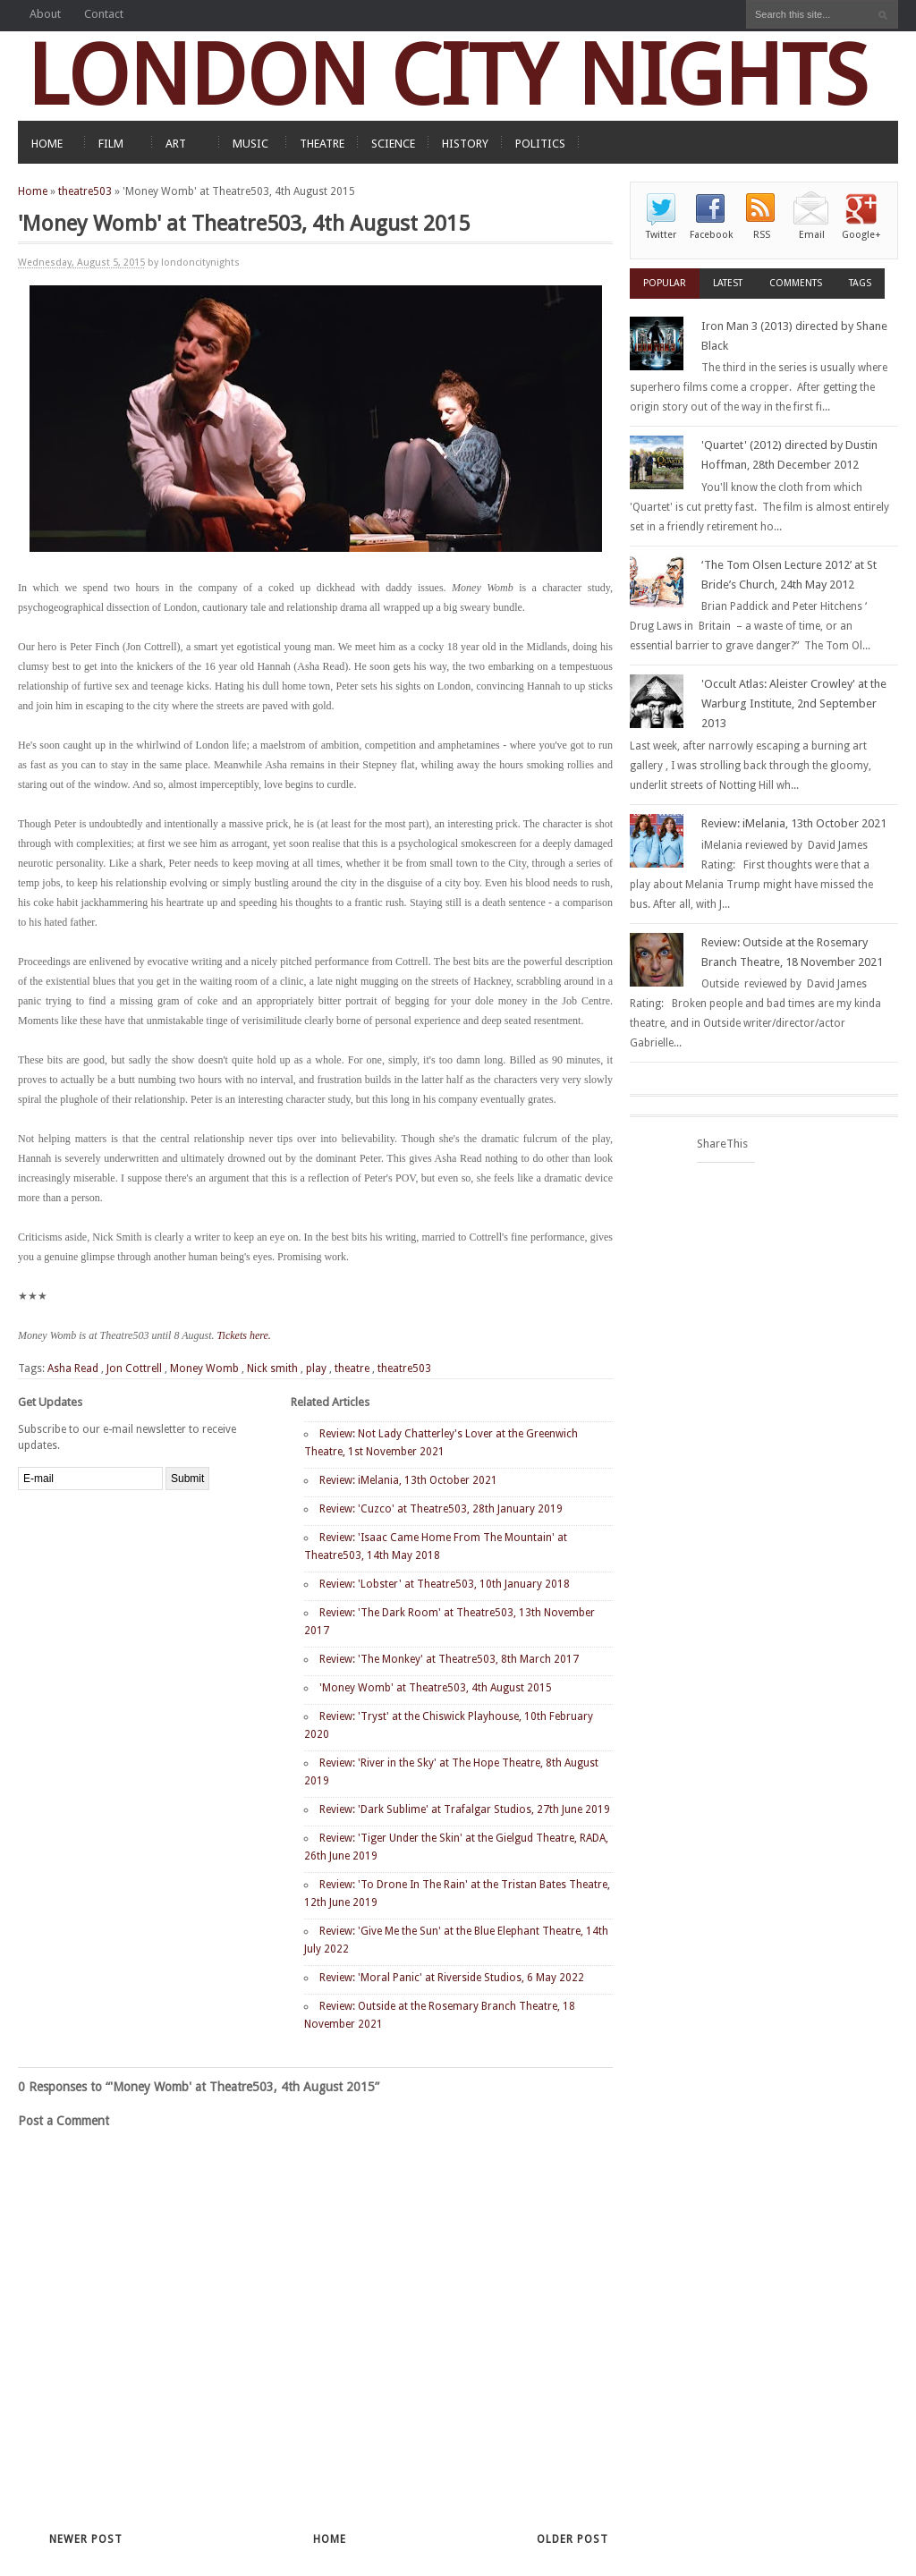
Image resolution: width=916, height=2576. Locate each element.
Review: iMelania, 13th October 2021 (408, 1480)
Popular (664, 283)
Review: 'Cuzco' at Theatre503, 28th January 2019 (441, 1509)
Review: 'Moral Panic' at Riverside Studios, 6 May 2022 (451, 1977)
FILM (110, 143)
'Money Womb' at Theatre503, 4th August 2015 (435, 1688)
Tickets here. (245, 1335)
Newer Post (86, 2539)
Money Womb (204, 1368)
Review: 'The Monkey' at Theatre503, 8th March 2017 (449, 1659)
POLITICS (540, 143)
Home (32, 191)
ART (175, 143)
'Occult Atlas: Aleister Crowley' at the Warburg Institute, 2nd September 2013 (793, 703)
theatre (352, 1368)
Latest (727, 283)
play (316, 1368)
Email (812, 235)
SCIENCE (393, 143)
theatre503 (85, 191)
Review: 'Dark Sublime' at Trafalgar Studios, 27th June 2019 (464, 1809)
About (45, 14)
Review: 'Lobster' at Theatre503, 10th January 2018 (444, 1584)
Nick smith (272, 1368)
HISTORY (465, 143)
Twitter (661, 235)
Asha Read (72, 1368)
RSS (761, 235)
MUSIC (250, 143)
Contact (103, 14)
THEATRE (322, 143)
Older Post (572, 2539)
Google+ (861, 235)
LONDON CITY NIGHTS (447, 75)
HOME (47, 143)
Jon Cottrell (134, 1368)
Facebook (711, 235)
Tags (860, 283)
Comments (795, 283)
